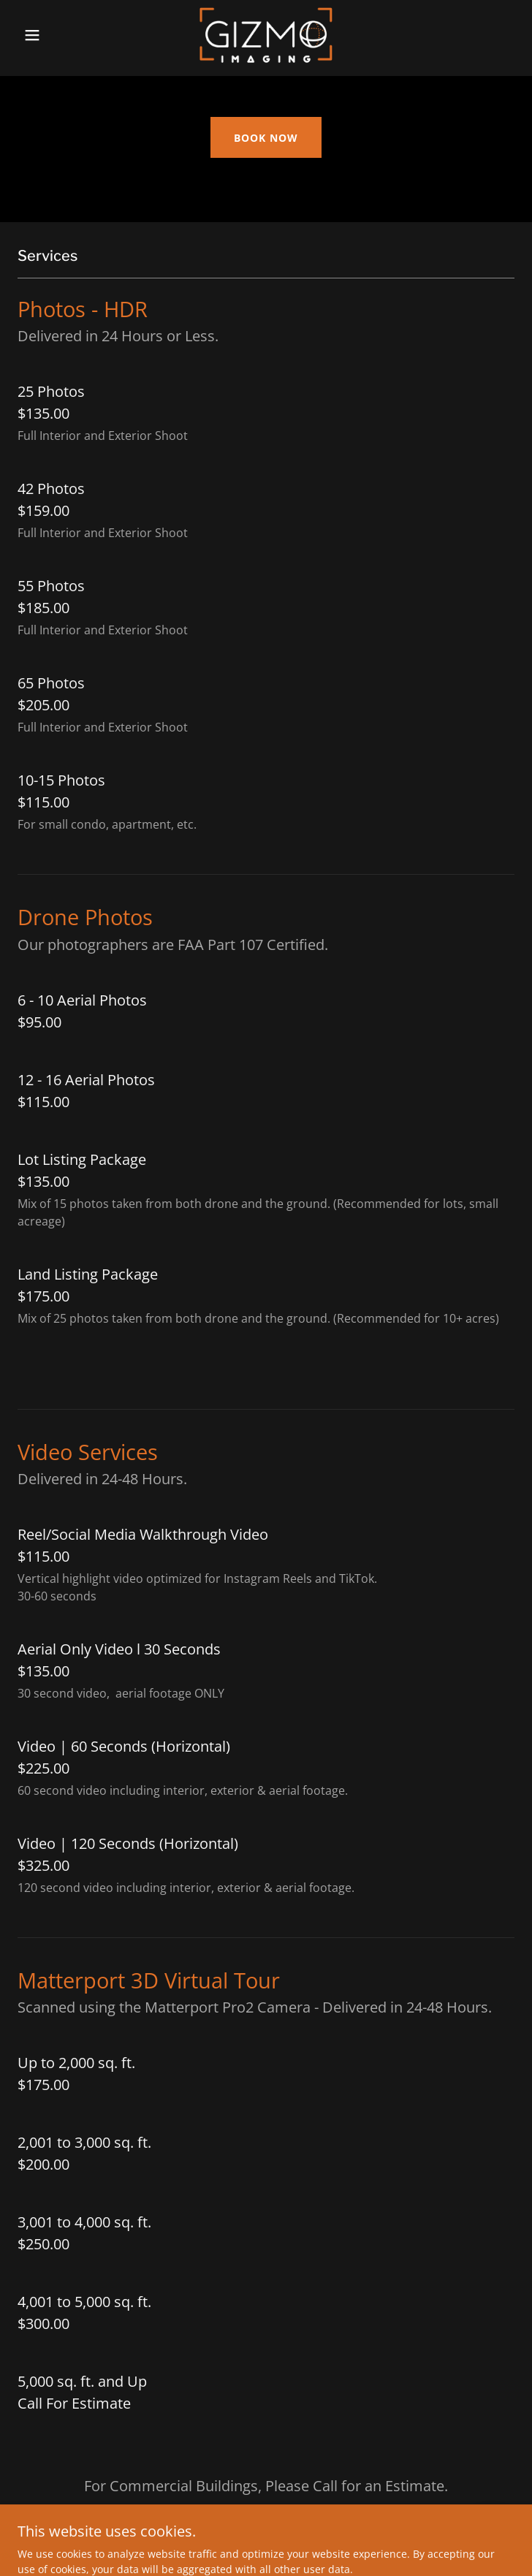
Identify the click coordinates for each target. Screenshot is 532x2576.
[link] (266, 35)
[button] (55, 35)
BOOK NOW (265, 138)
